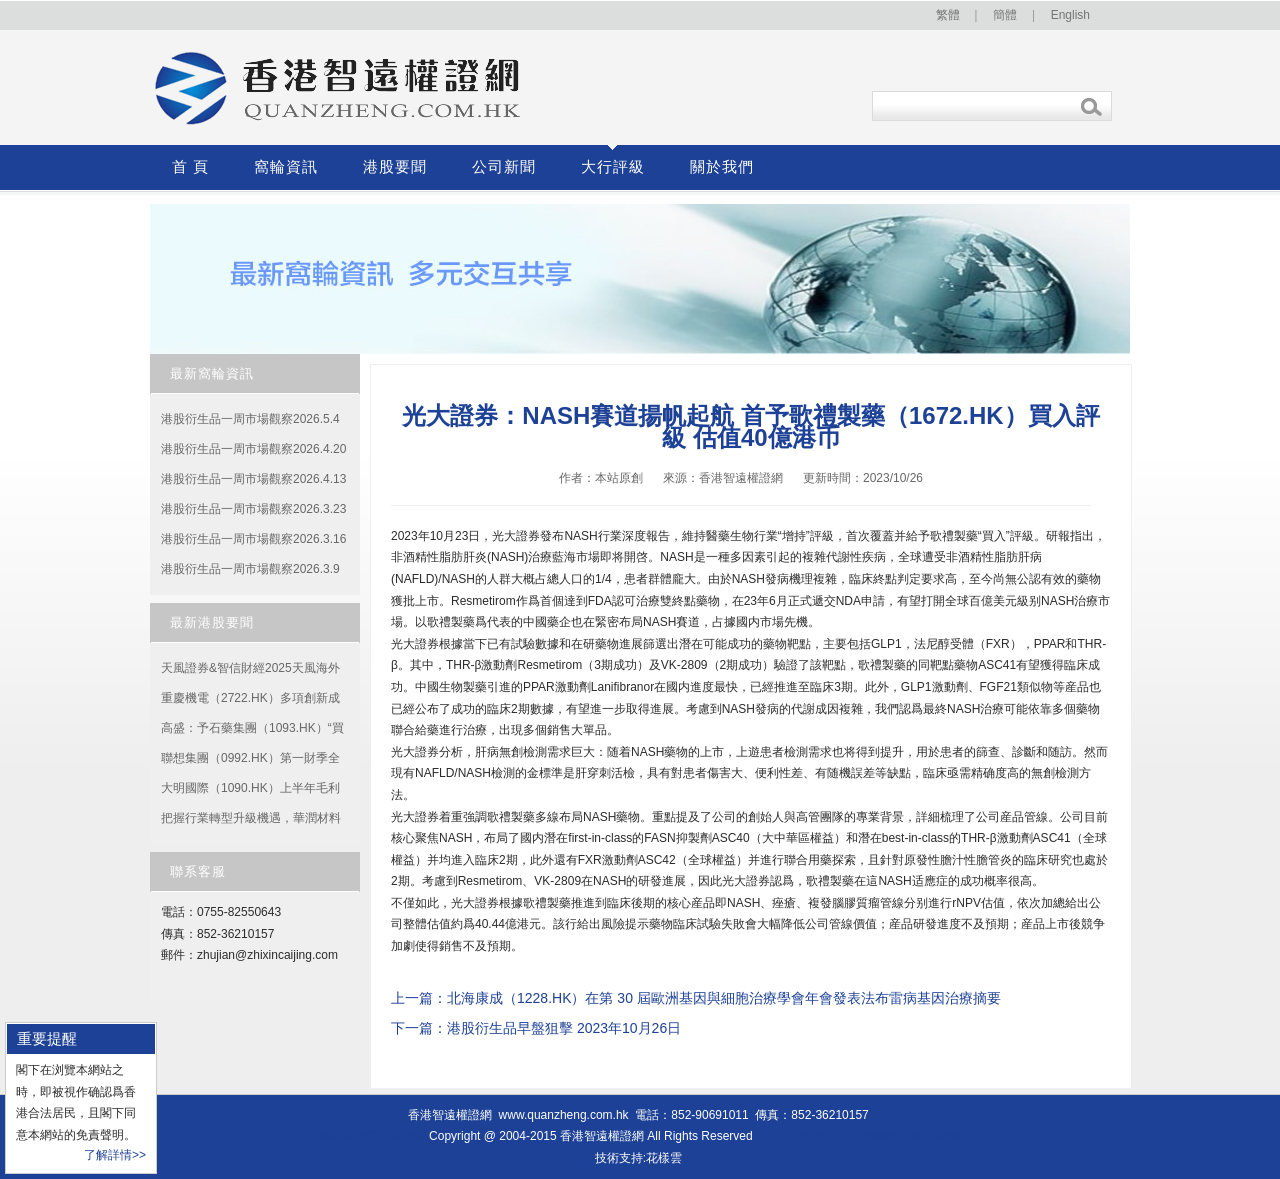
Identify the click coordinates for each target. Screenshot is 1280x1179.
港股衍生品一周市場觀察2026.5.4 (250, 419)
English (1070, 15)
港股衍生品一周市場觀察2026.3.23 (253, 509)
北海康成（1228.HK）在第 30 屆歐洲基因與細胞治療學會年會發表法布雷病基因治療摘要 (724, 998)
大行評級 (613, 167)
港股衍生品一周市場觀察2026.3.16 (253, 539)
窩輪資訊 (286, 167)
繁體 (948, 15)
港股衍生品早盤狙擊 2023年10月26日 (564, 1028)
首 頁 (190, 167)
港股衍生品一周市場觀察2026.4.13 (253, 479)
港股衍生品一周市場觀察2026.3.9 (250, 569)
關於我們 (722, 167)
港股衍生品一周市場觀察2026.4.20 (253, 449)
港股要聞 (395, 167)
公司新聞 (504, 167)
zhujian (216, 955)
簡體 (1005, 15)
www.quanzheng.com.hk (564, 1115)
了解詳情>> (115, 1155)
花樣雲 (664, 1158)
